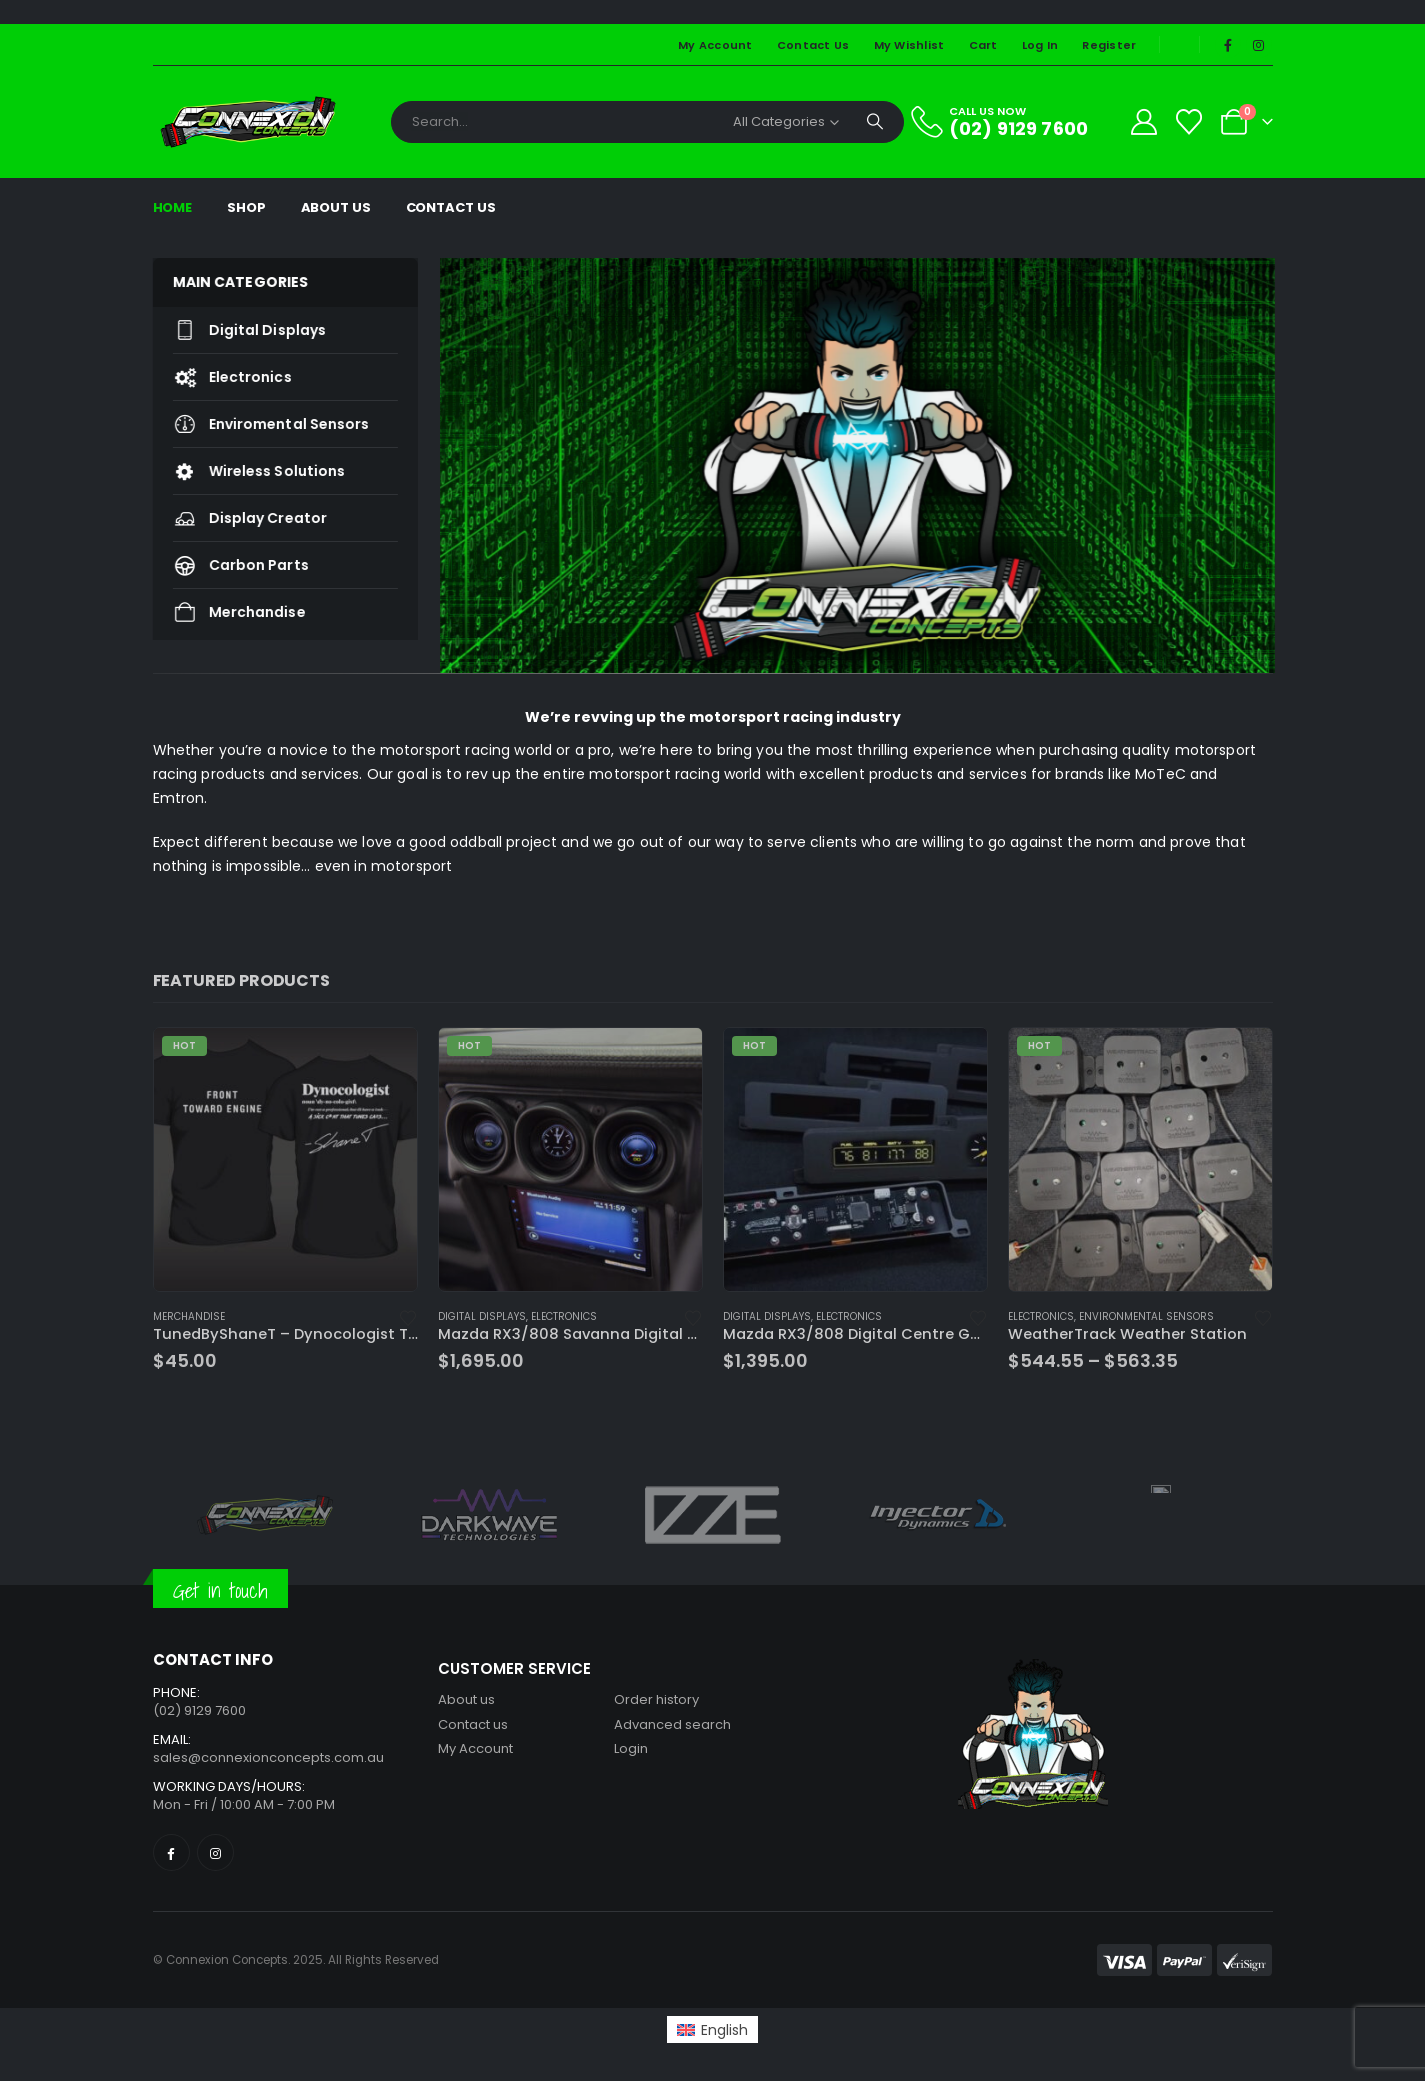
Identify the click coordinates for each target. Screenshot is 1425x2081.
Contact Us (813, 45)
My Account (715, 45)
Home (173, 207)
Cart (983, 45)
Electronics (222, 377)
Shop (246, 207)
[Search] (875, 122)
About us (466, 1699)
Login (631, 1748)
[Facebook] (1228, 45)
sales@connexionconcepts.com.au (268, 1757)
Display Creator (240, 518)
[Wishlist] (1188, 122)
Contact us (473, 1724)
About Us (336, 207)
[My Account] (1143, 122)
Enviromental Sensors (261, 424)
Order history (656, 1699)
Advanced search (672, 1724)
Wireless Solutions (249, 471)
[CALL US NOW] (1011, 122)
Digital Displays (240, 330)
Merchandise (229, 612)
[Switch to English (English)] (712, 2029)
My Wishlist (909, 45)
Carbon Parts (231, 565)
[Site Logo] (248, 122)
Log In (1040, 45)
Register (1109, 45)
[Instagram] (1259, 45)
